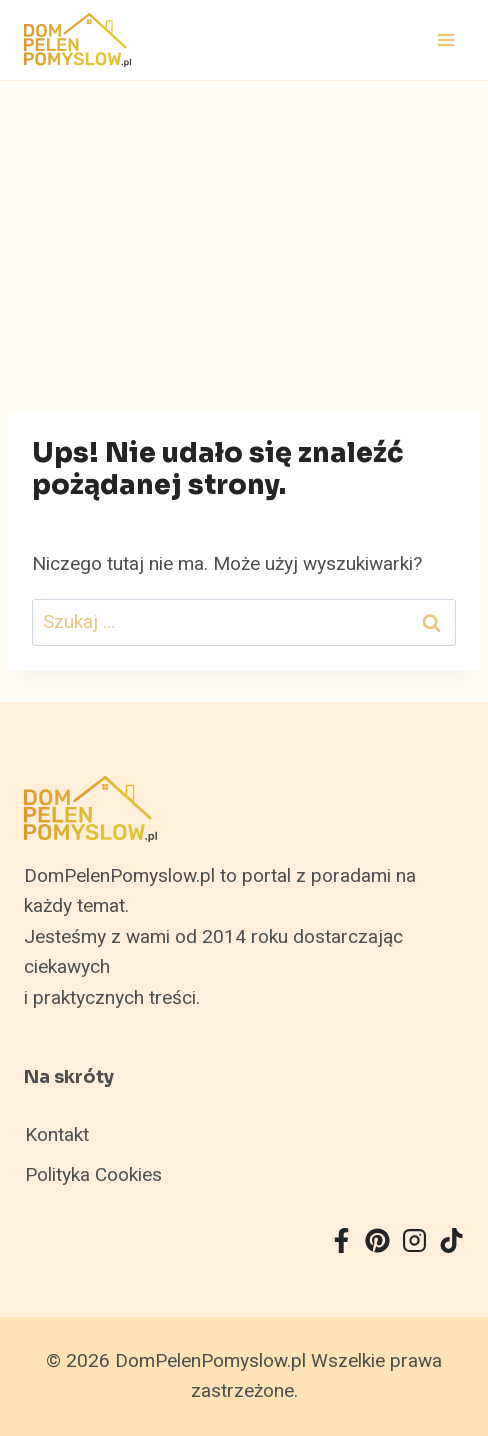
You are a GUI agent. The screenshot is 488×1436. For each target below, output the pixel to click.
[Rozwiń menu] (445, 39)
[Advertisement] (244, 231)
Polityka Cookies (93, 1175)
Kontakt (57, 1135)
